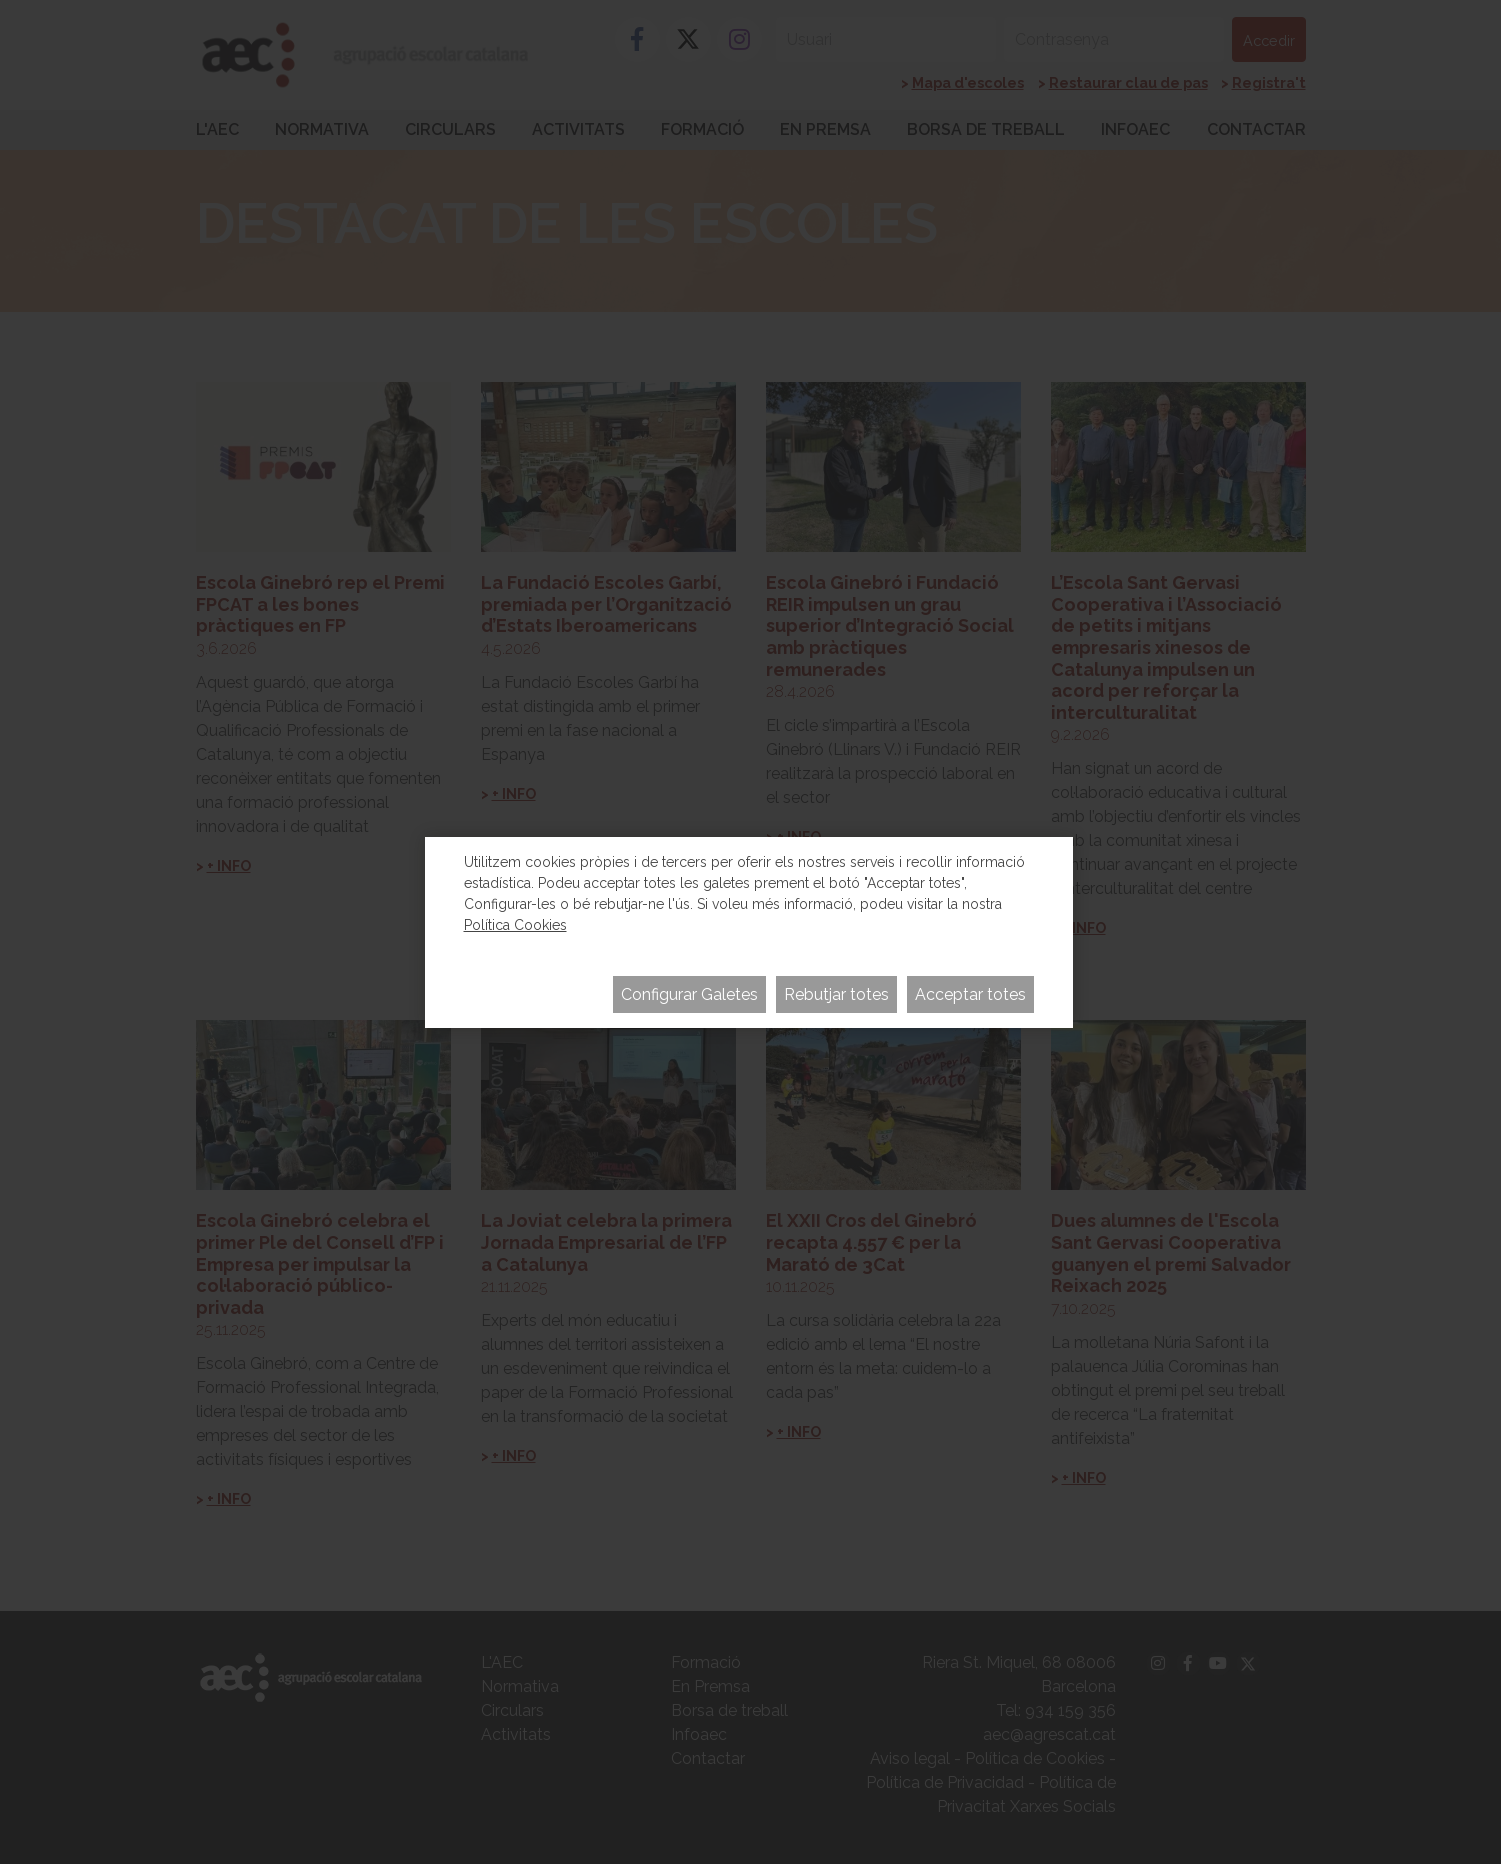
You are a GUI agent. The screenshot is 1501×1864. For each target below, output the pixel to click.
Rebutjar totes (836, 994)
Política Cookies (515, 925)
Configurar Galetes (689, 994)
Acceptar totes (970, 994)
